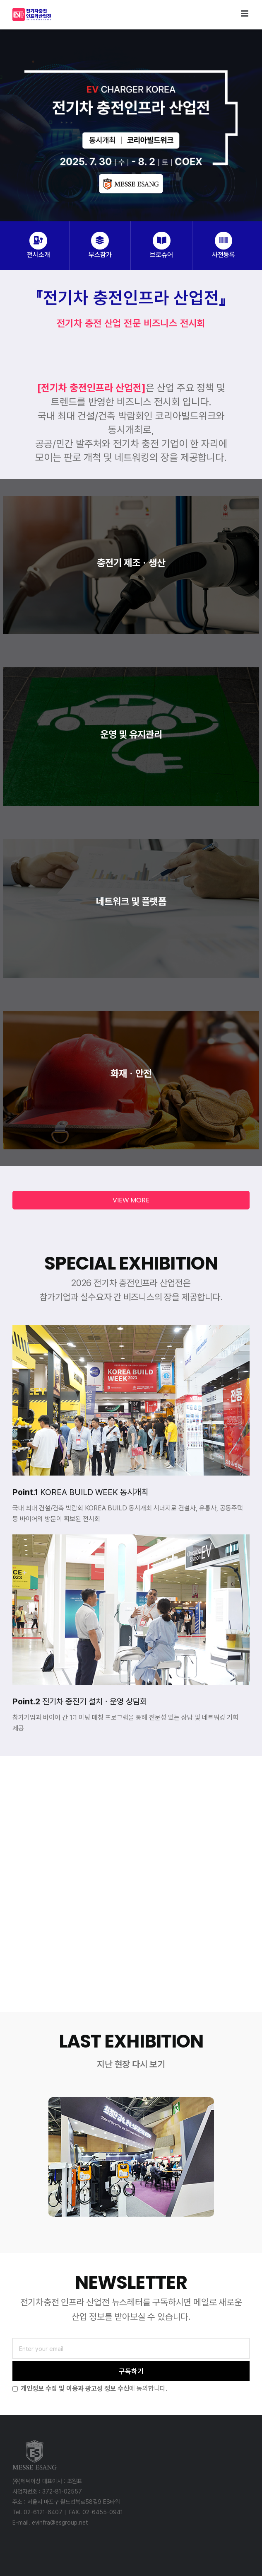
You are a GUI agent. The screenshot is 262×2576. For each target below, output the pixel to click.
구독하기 (131, 2371)
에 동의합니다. (89, 2388)
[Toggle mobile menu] (245, 13)
